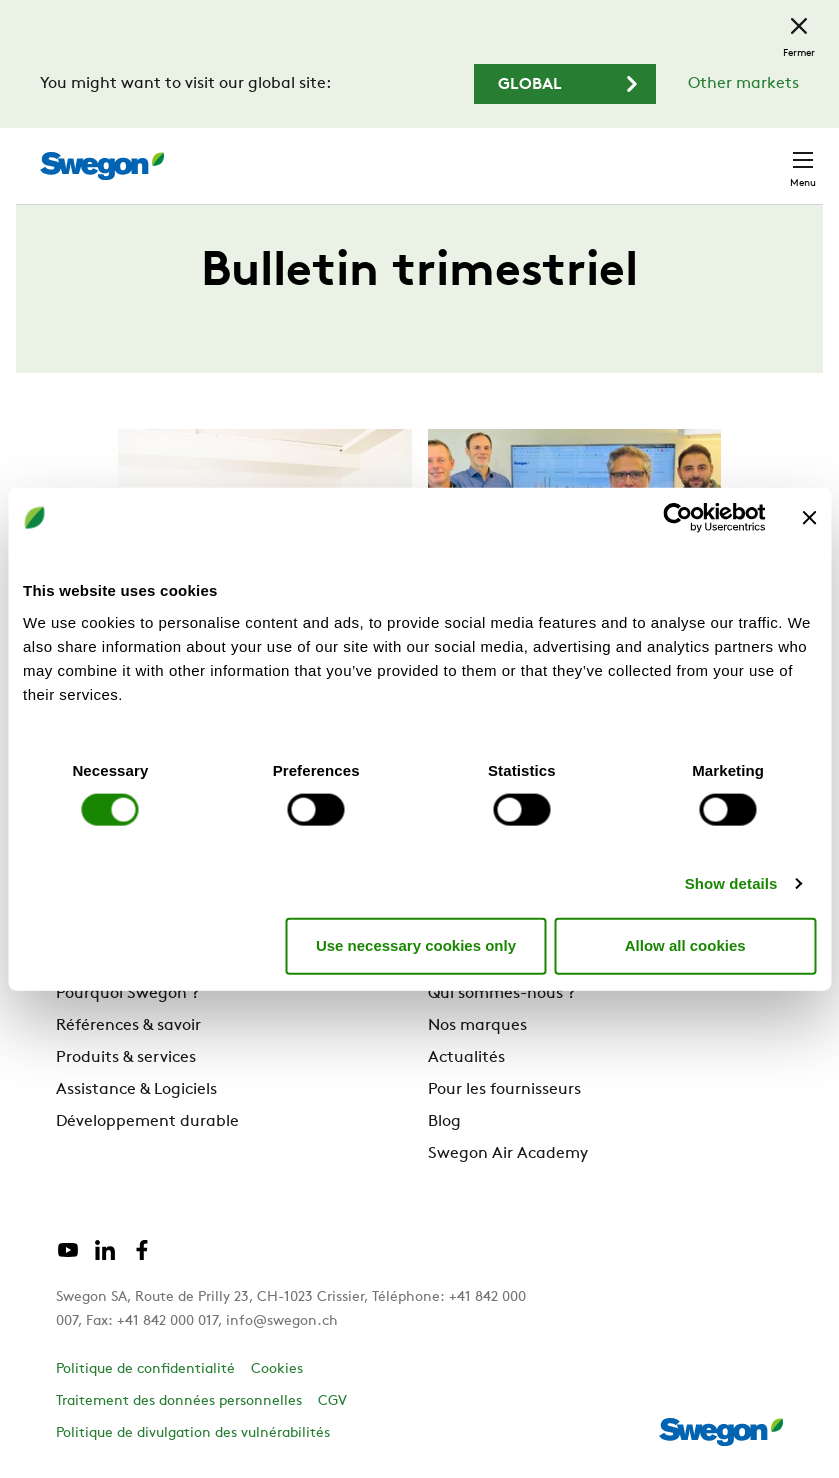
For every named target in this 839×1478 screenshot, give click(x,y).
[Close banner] (809, 518)
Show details (731, 882)
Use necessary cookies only (416, 945)
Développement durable (147, 1122)
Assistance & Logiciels (136, 1090)
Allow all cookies (685, 945)
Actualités (466, 1058)
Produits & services (126, 1058)
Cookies (277, 1369)
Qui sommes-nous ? (501, 994)
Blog (444, 1122)
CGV (332, 1401)
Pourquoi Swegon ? (127, 994)
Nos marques (477, 1026)
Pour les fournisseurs (504, 1090)
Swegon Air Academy (508, 1154)
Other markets (743, 84)
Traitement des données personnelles (179, 1401)
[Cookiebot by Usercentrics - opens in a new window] (677, 518)
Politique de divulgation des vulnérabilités (193, 1433)
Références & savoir (128, 1026)
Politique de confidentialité (145, 1369)
